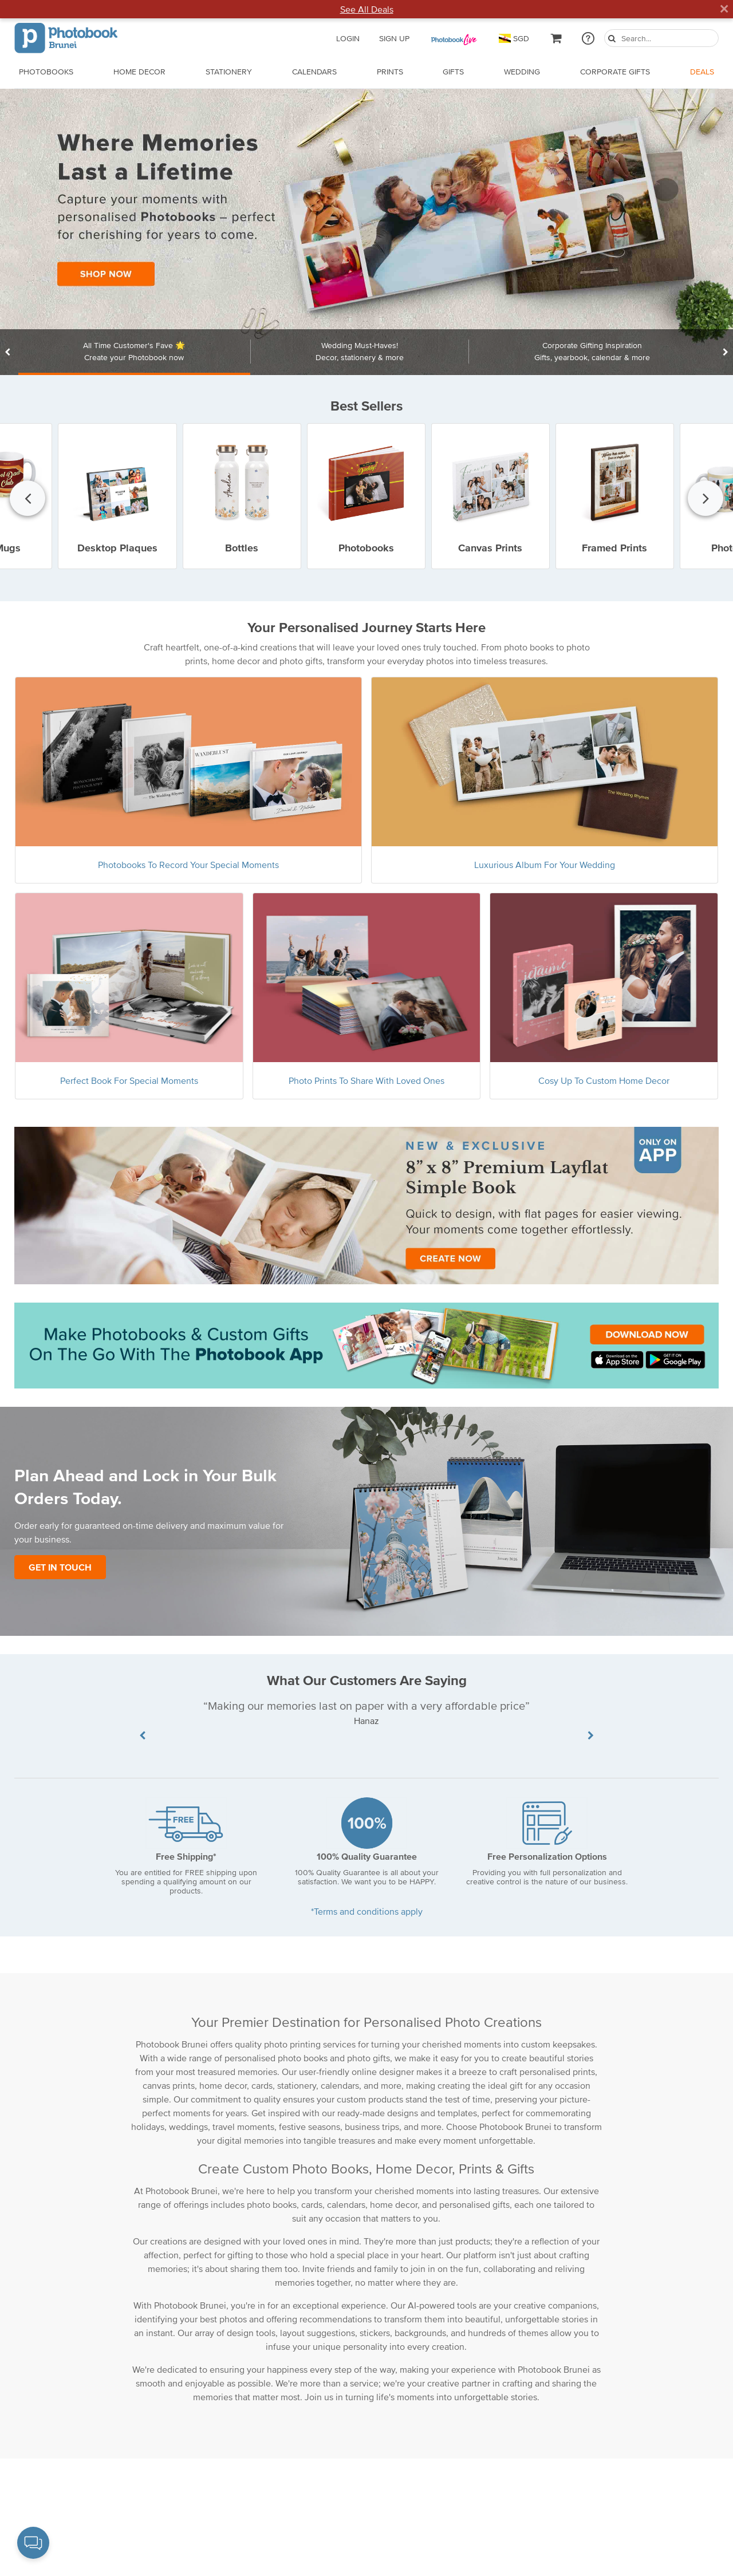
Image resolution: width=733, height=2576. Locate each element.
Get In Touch (60, 1567)
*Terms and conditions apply (367, 1911)
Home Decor (139, 71)
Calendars (314, 71)
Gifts (453, 71)
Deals (702, 71)
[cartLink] (556, 38)
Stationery (229, 71)
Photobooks (46, 71)
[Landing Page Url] (366, 232)
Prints (390, 71)
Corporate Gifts (615, 71)
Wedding (522, 71)
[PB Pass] (454, 38)
